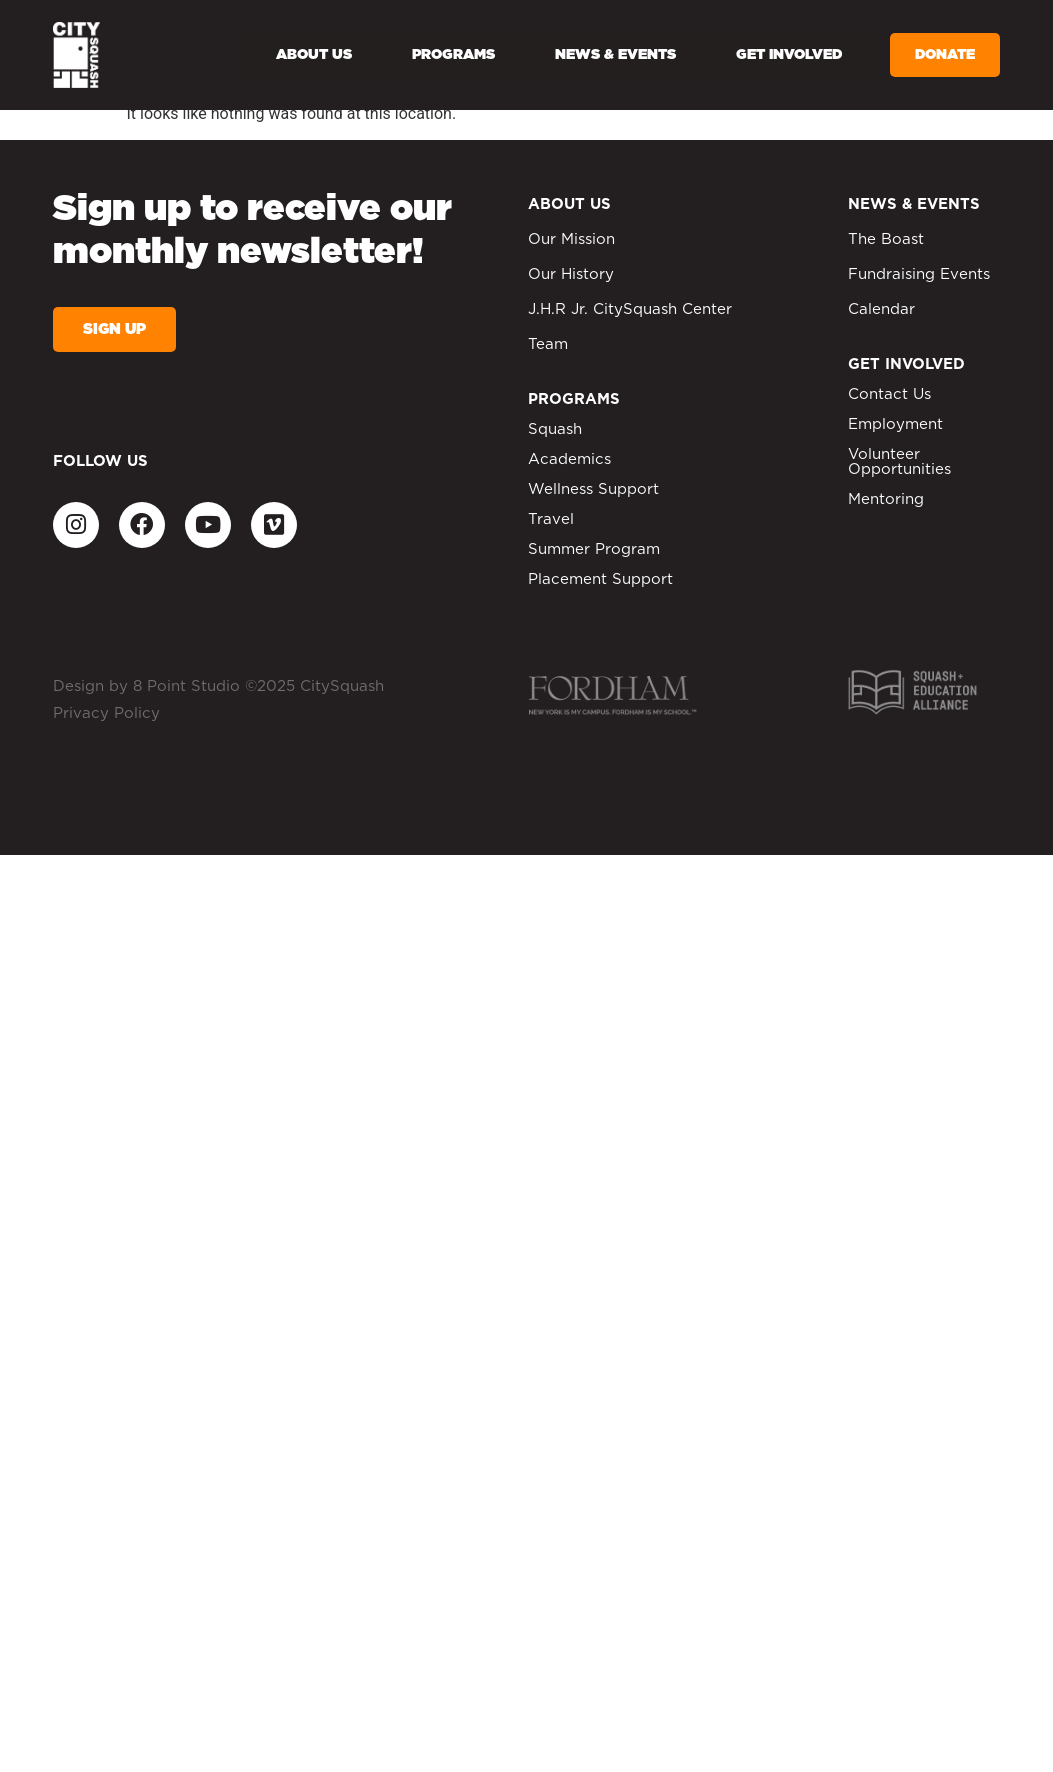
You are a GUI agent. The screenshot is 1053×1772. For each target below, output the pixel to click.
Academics (569, 459)
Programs (453, 55)
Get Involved (789, 55)
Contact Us (889, 394)
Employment (895, 424)
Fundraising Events (919, 274)
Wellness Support (593, 489)
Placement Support (600, 579)
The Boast (886, 239)
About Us (314, 55)
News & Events (615, 55)
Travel (551, 519)
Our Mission (571, 239)
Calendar (881, 309)
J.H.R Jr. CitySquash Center (630, 309)
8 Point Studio (186, 686)
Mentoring (886, 499)
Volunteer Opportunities (899, 462)
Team (548, 344)
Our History (571, 274)
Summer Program (594, 549)
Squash (555, 429)
